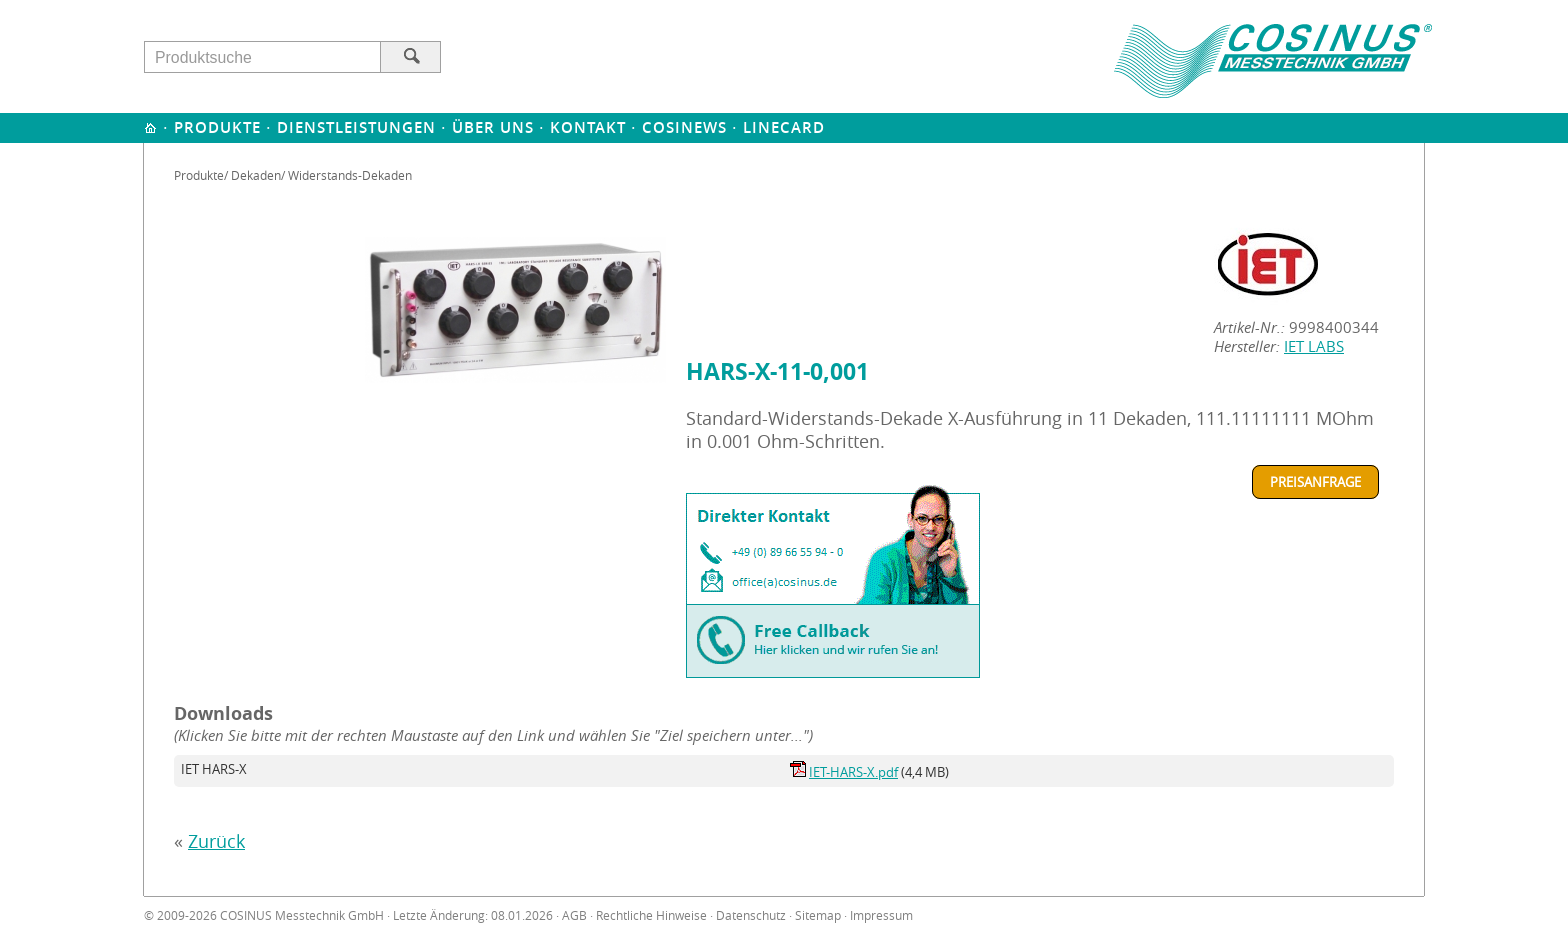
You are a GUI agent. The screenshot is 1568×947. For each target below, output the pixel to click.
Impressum (881, 915)
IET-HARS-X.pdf (853, 772)
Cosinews (684, 127)
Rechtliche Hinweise (651, 915)
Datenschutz (751, 915)
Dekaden (256, 175)
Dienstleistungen (356, 127)
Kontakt (588, 127)
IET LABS (1314, 346)
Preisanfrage (1315, 482)
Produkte (217, 127)
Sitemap (818, 915)
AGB (574, 915)
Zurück (216, 841)
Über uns (493, 127)
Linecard (784, 127)
